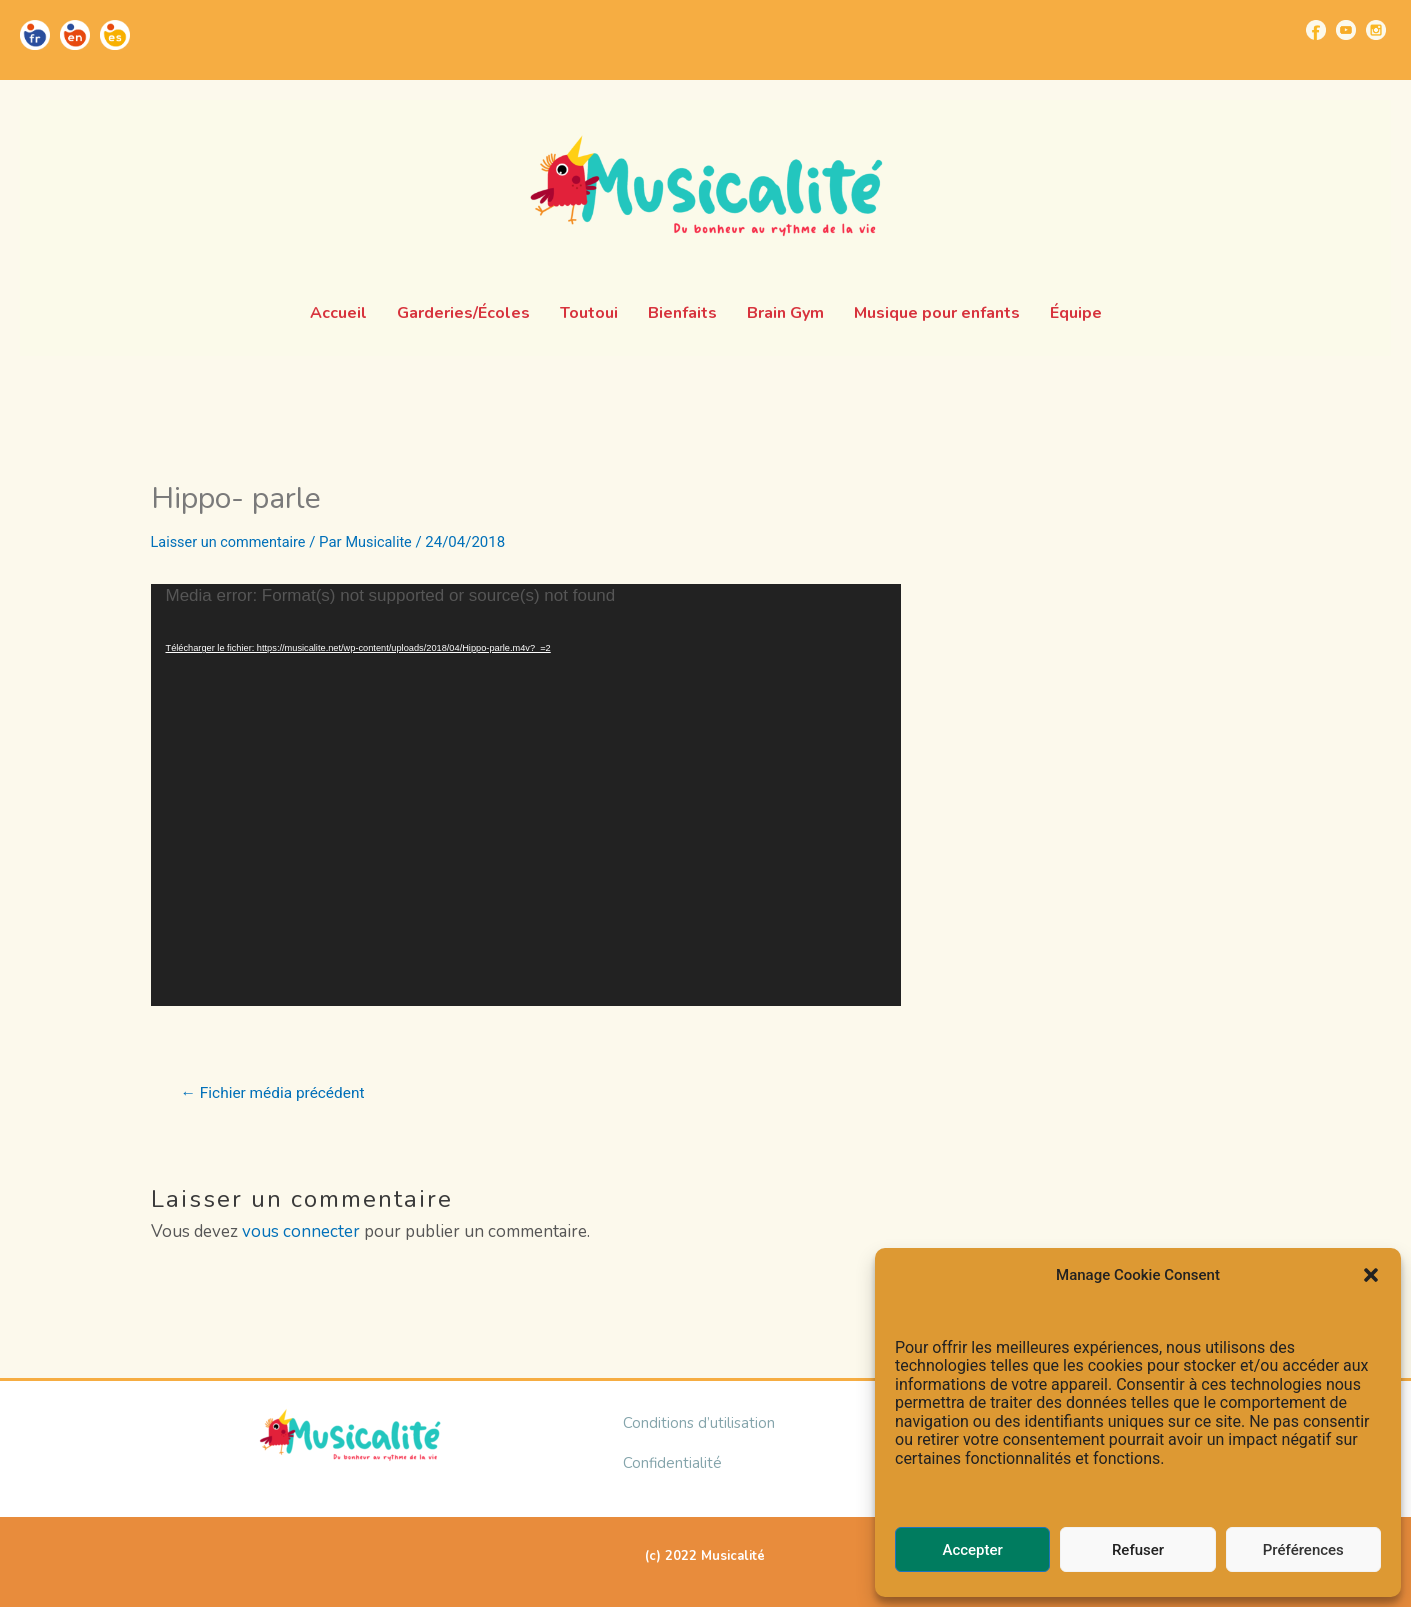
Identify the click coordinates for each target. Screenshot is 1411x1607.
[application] (526, 795)
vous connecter (301, 1231)
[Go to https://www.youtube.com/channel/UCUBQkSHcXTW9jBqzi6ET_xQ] (1346, 30)
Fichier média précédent (276, 1093)
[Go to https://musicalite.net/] (35, 35)
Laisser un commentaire (231, 542)
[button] (1371, 1275)
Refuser (1138, 1550)
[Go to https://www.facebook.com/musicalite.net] (1316, 30)
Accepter (972, 1550)
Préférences (1303, 1550)
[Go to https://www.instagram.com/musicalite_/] (1376, 30)
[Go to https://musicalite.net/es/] (115, 35)
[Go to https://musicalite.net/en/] (75, 35)
